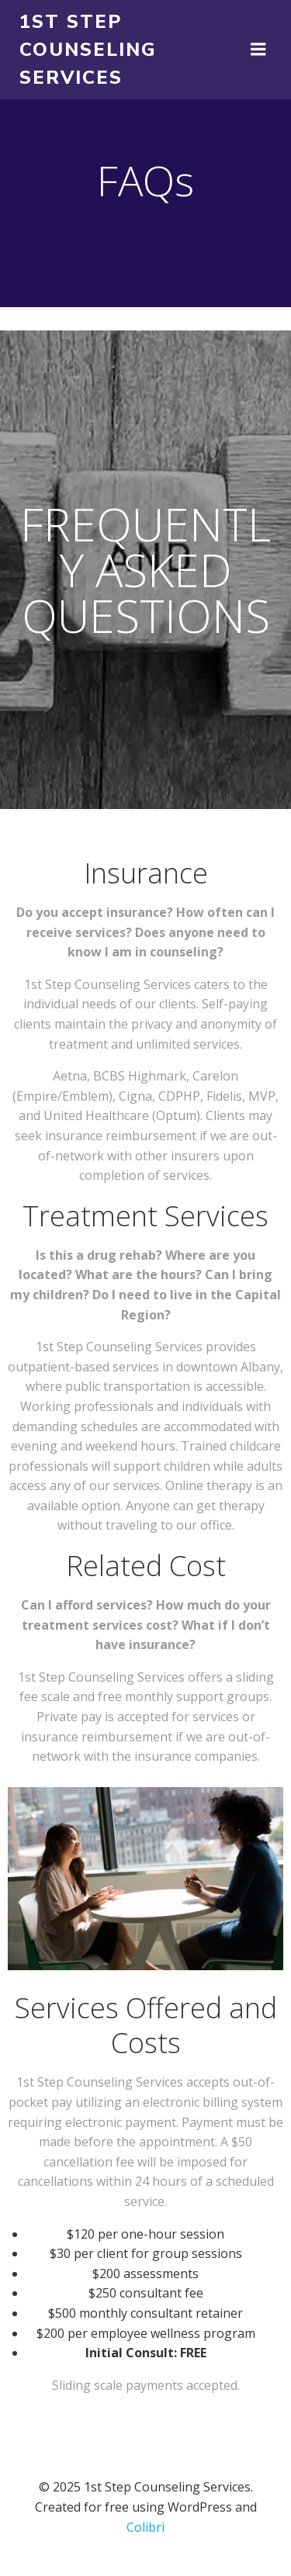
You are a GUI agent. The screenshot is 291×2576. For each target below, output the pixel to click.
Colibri (145, 2527)
